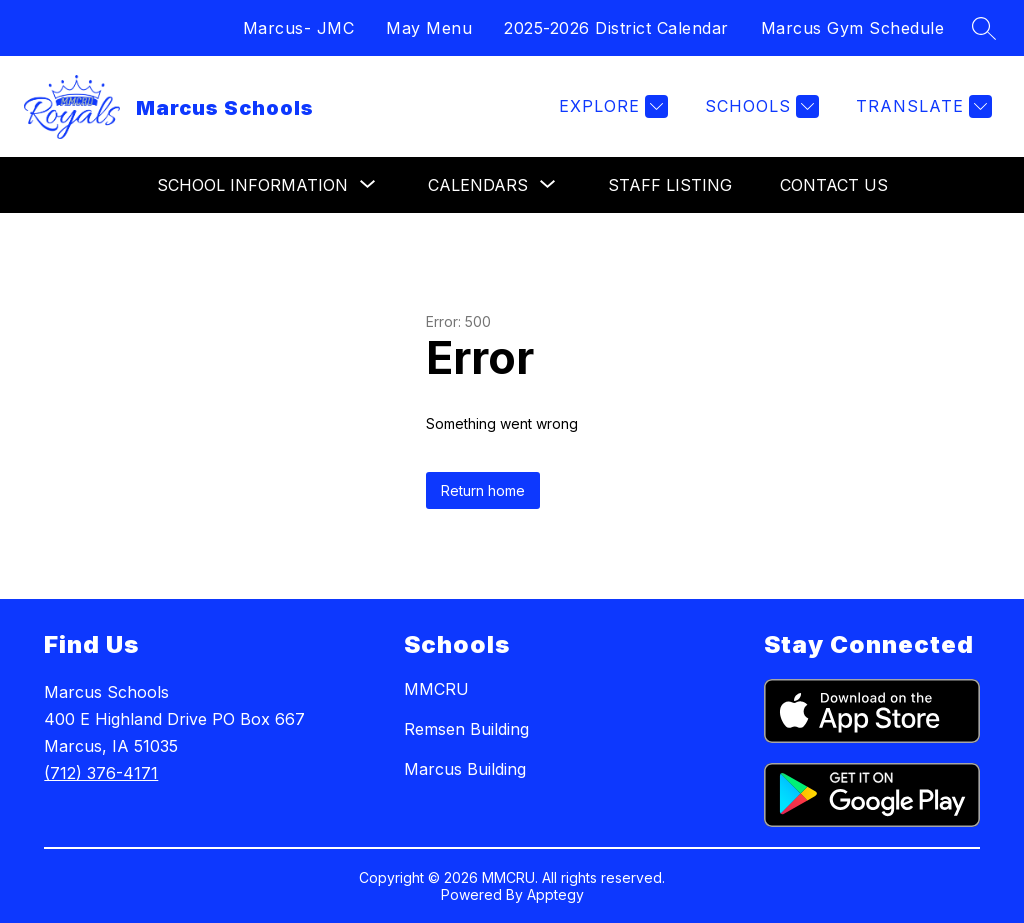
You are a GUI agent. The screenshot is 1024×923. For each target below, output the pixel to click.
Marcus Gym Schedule (853, 28)
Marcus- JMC (299, 28)
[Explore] (611, 106)
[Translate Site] (921, 106)
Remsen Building (466, 729)
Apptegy (555, 894)
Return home (483, 490)
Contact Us (834, 185)
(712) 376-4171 (101, 773)
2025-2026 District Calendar (616, 28)
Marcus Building (465, 769)
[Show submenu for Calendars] (478, 185)
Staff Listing (670, 185)
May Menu (429, 28)
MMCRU (436, 689)
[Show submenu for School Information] (252, 185)
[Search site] (984, 28)
